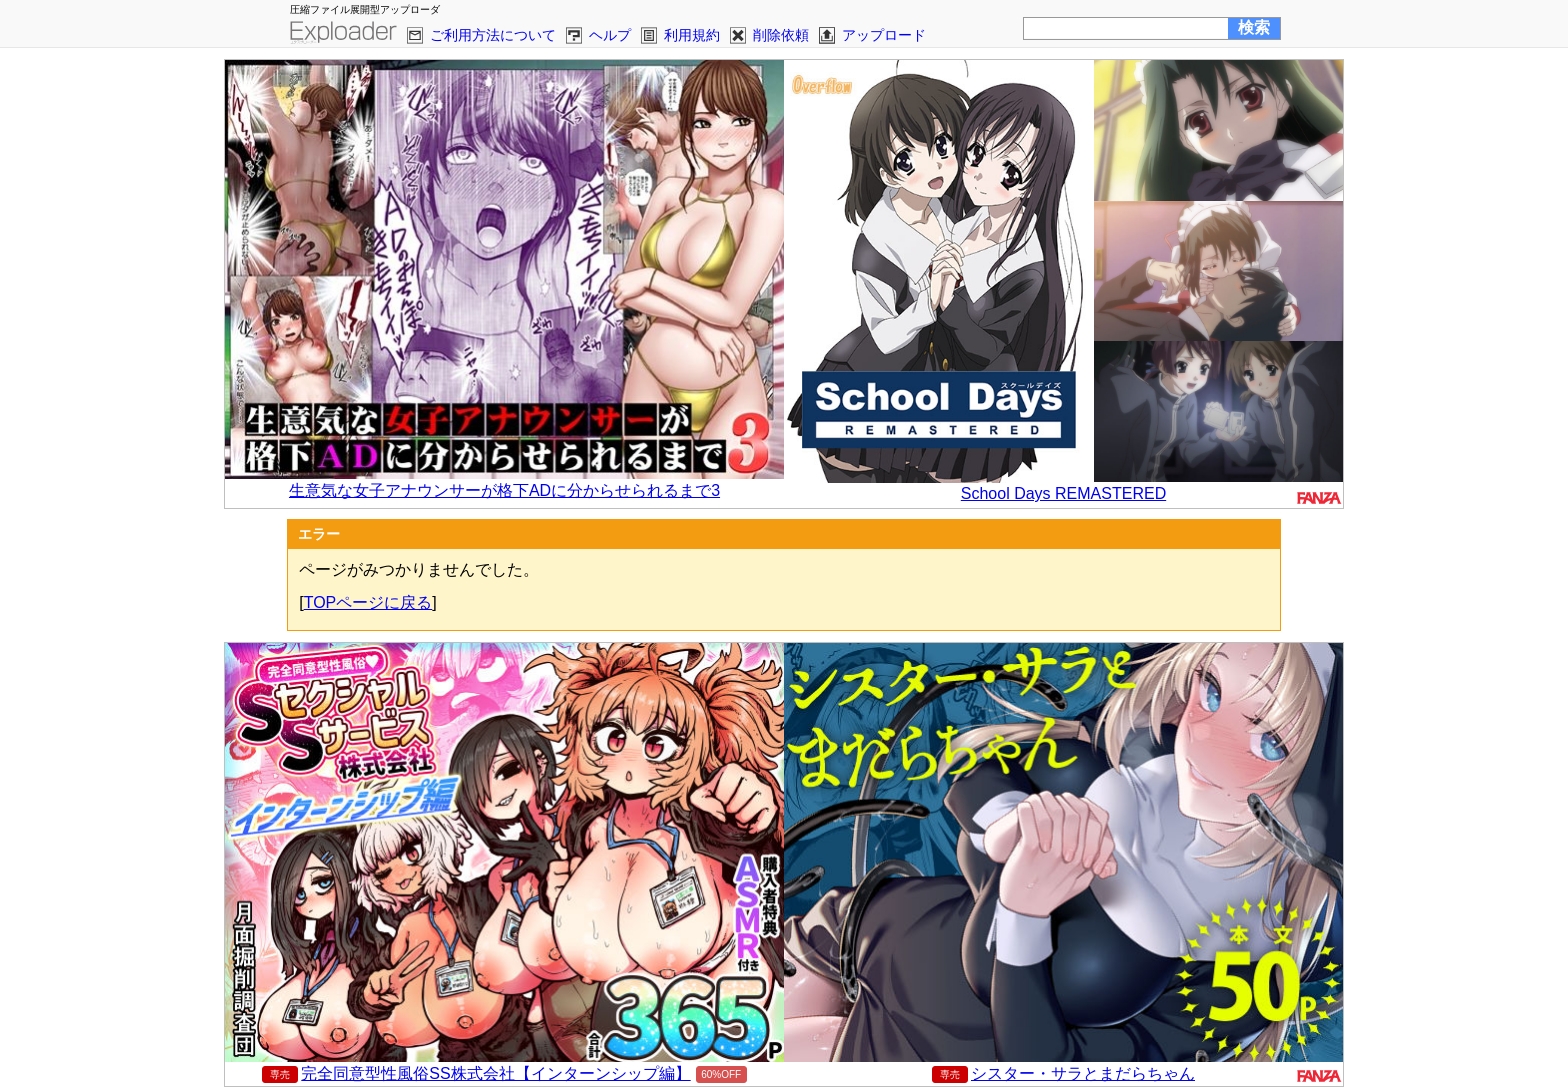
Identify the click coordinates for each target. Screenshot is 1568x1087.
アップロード (884, 35)
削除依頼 (781, 35)
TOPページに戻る (368, 602)
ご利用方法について (493, 35)
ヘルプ (610, 35)
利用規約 (692, 35)
